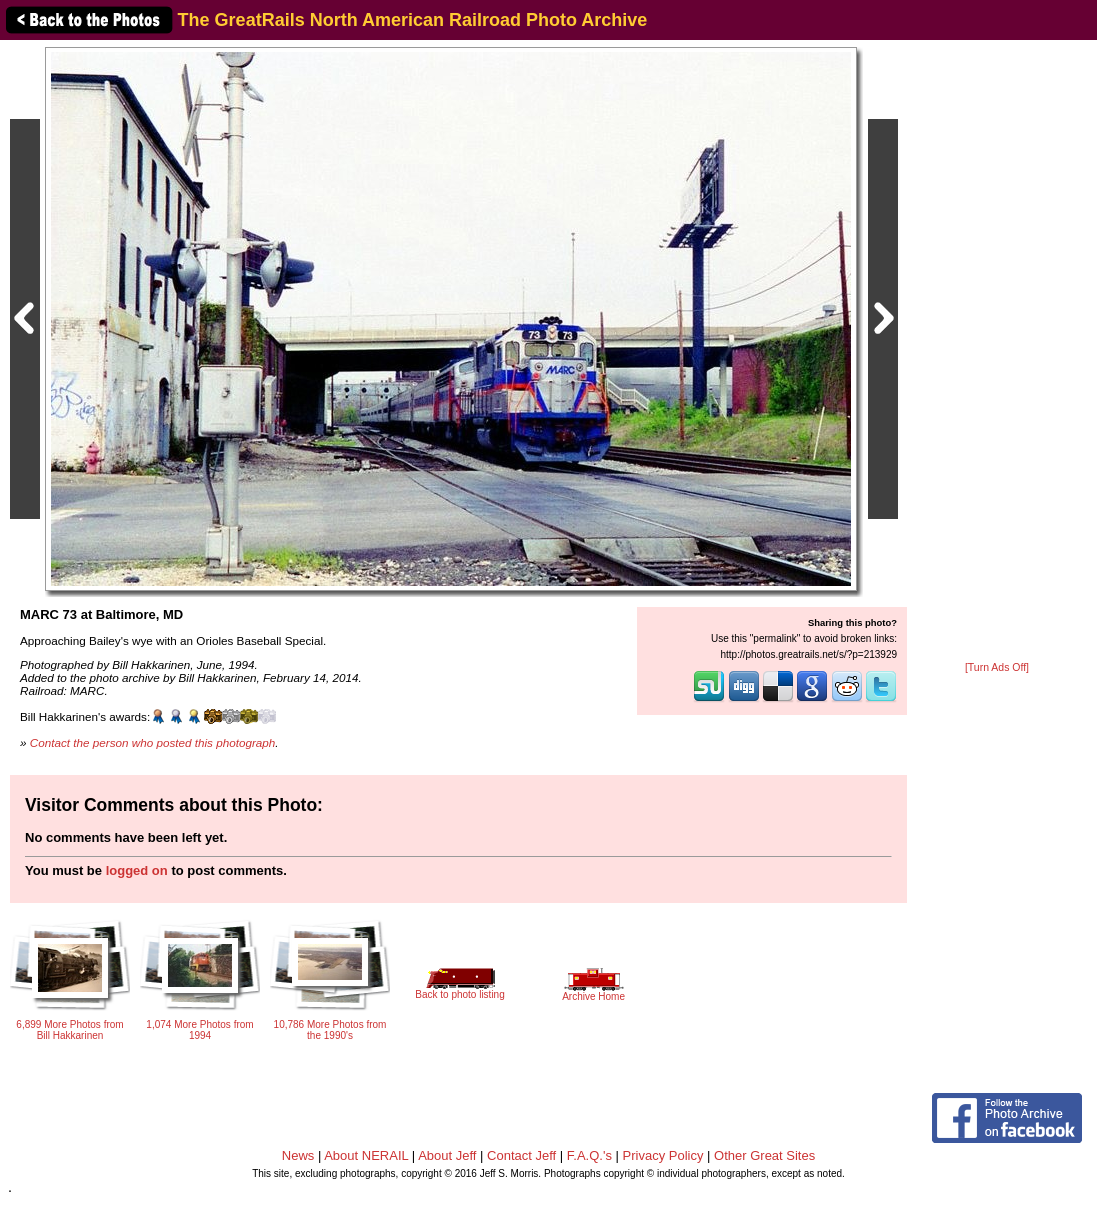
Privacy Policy (663, 1155)
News (298, 1155)
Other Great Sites (764, 1155)
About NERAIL (366, 1155)
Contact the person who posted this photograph (153, 742)
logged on (137, 870)
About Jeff (447, 1155)
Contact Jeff (521, 1155)
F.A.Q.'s (589, 1155)
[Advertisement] (997, 352)
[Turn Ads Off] (997, 667)
